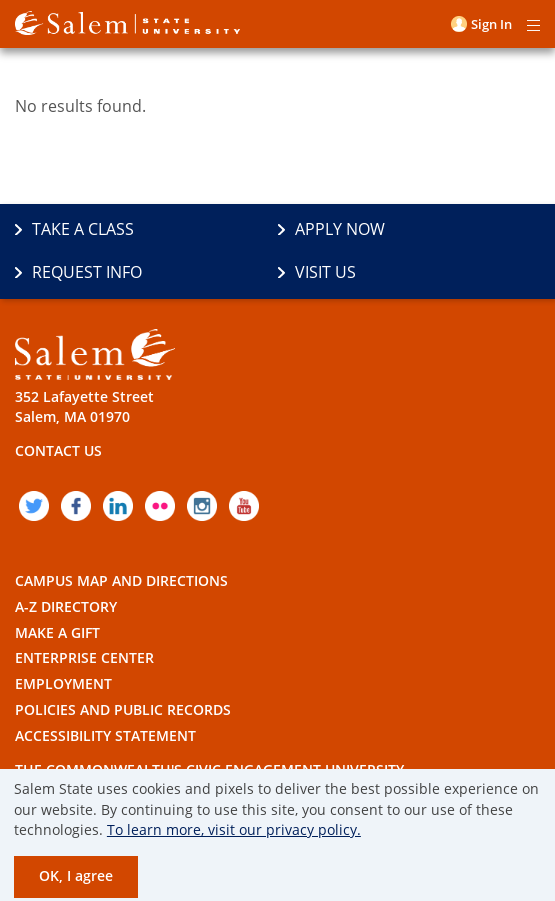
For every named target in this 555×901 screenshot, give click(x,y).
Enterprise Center (84, 657)
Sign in (491, 24)
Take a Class (83, 229)
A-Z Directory (66, 606)
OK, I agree (76, 875)
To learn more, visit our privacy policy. (234, 829)
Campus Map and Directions (121, 580)
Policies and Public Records (123, 709)
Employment (63, 683)
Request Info (87, 272)
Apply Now (340, 229)
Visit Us (325, 272)
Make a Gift (57, 632)
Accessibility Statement (105, 735)
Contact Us (58, 450)
